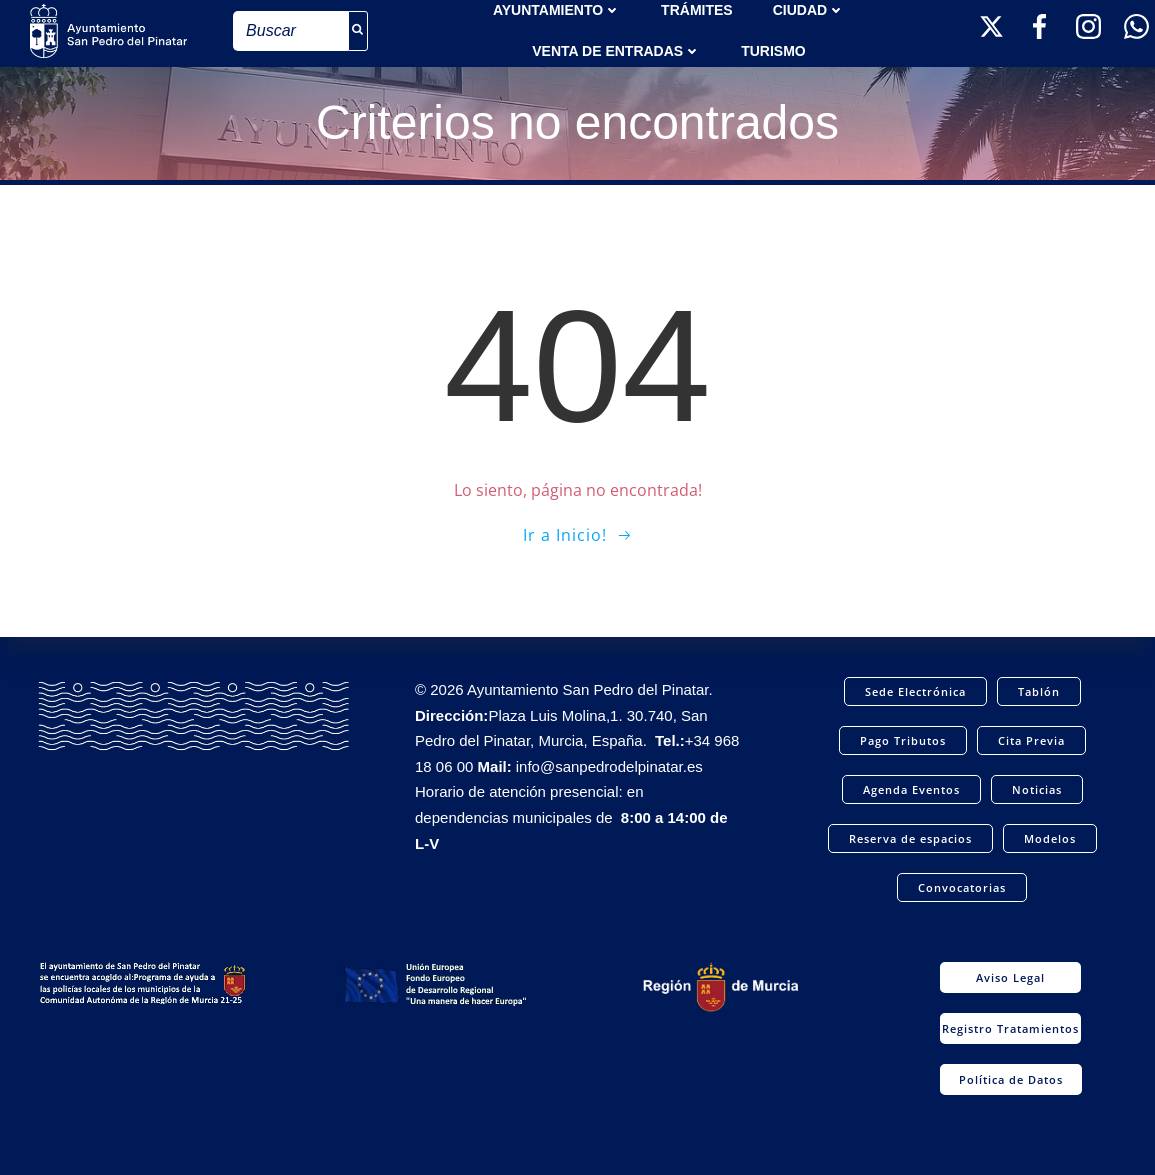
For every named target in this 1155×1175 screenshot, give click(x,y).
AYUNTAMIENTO (557, 10)
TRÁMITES (697, 10)
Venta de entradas (616, 51)
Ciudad (809, 10)
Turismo (773, 51)
